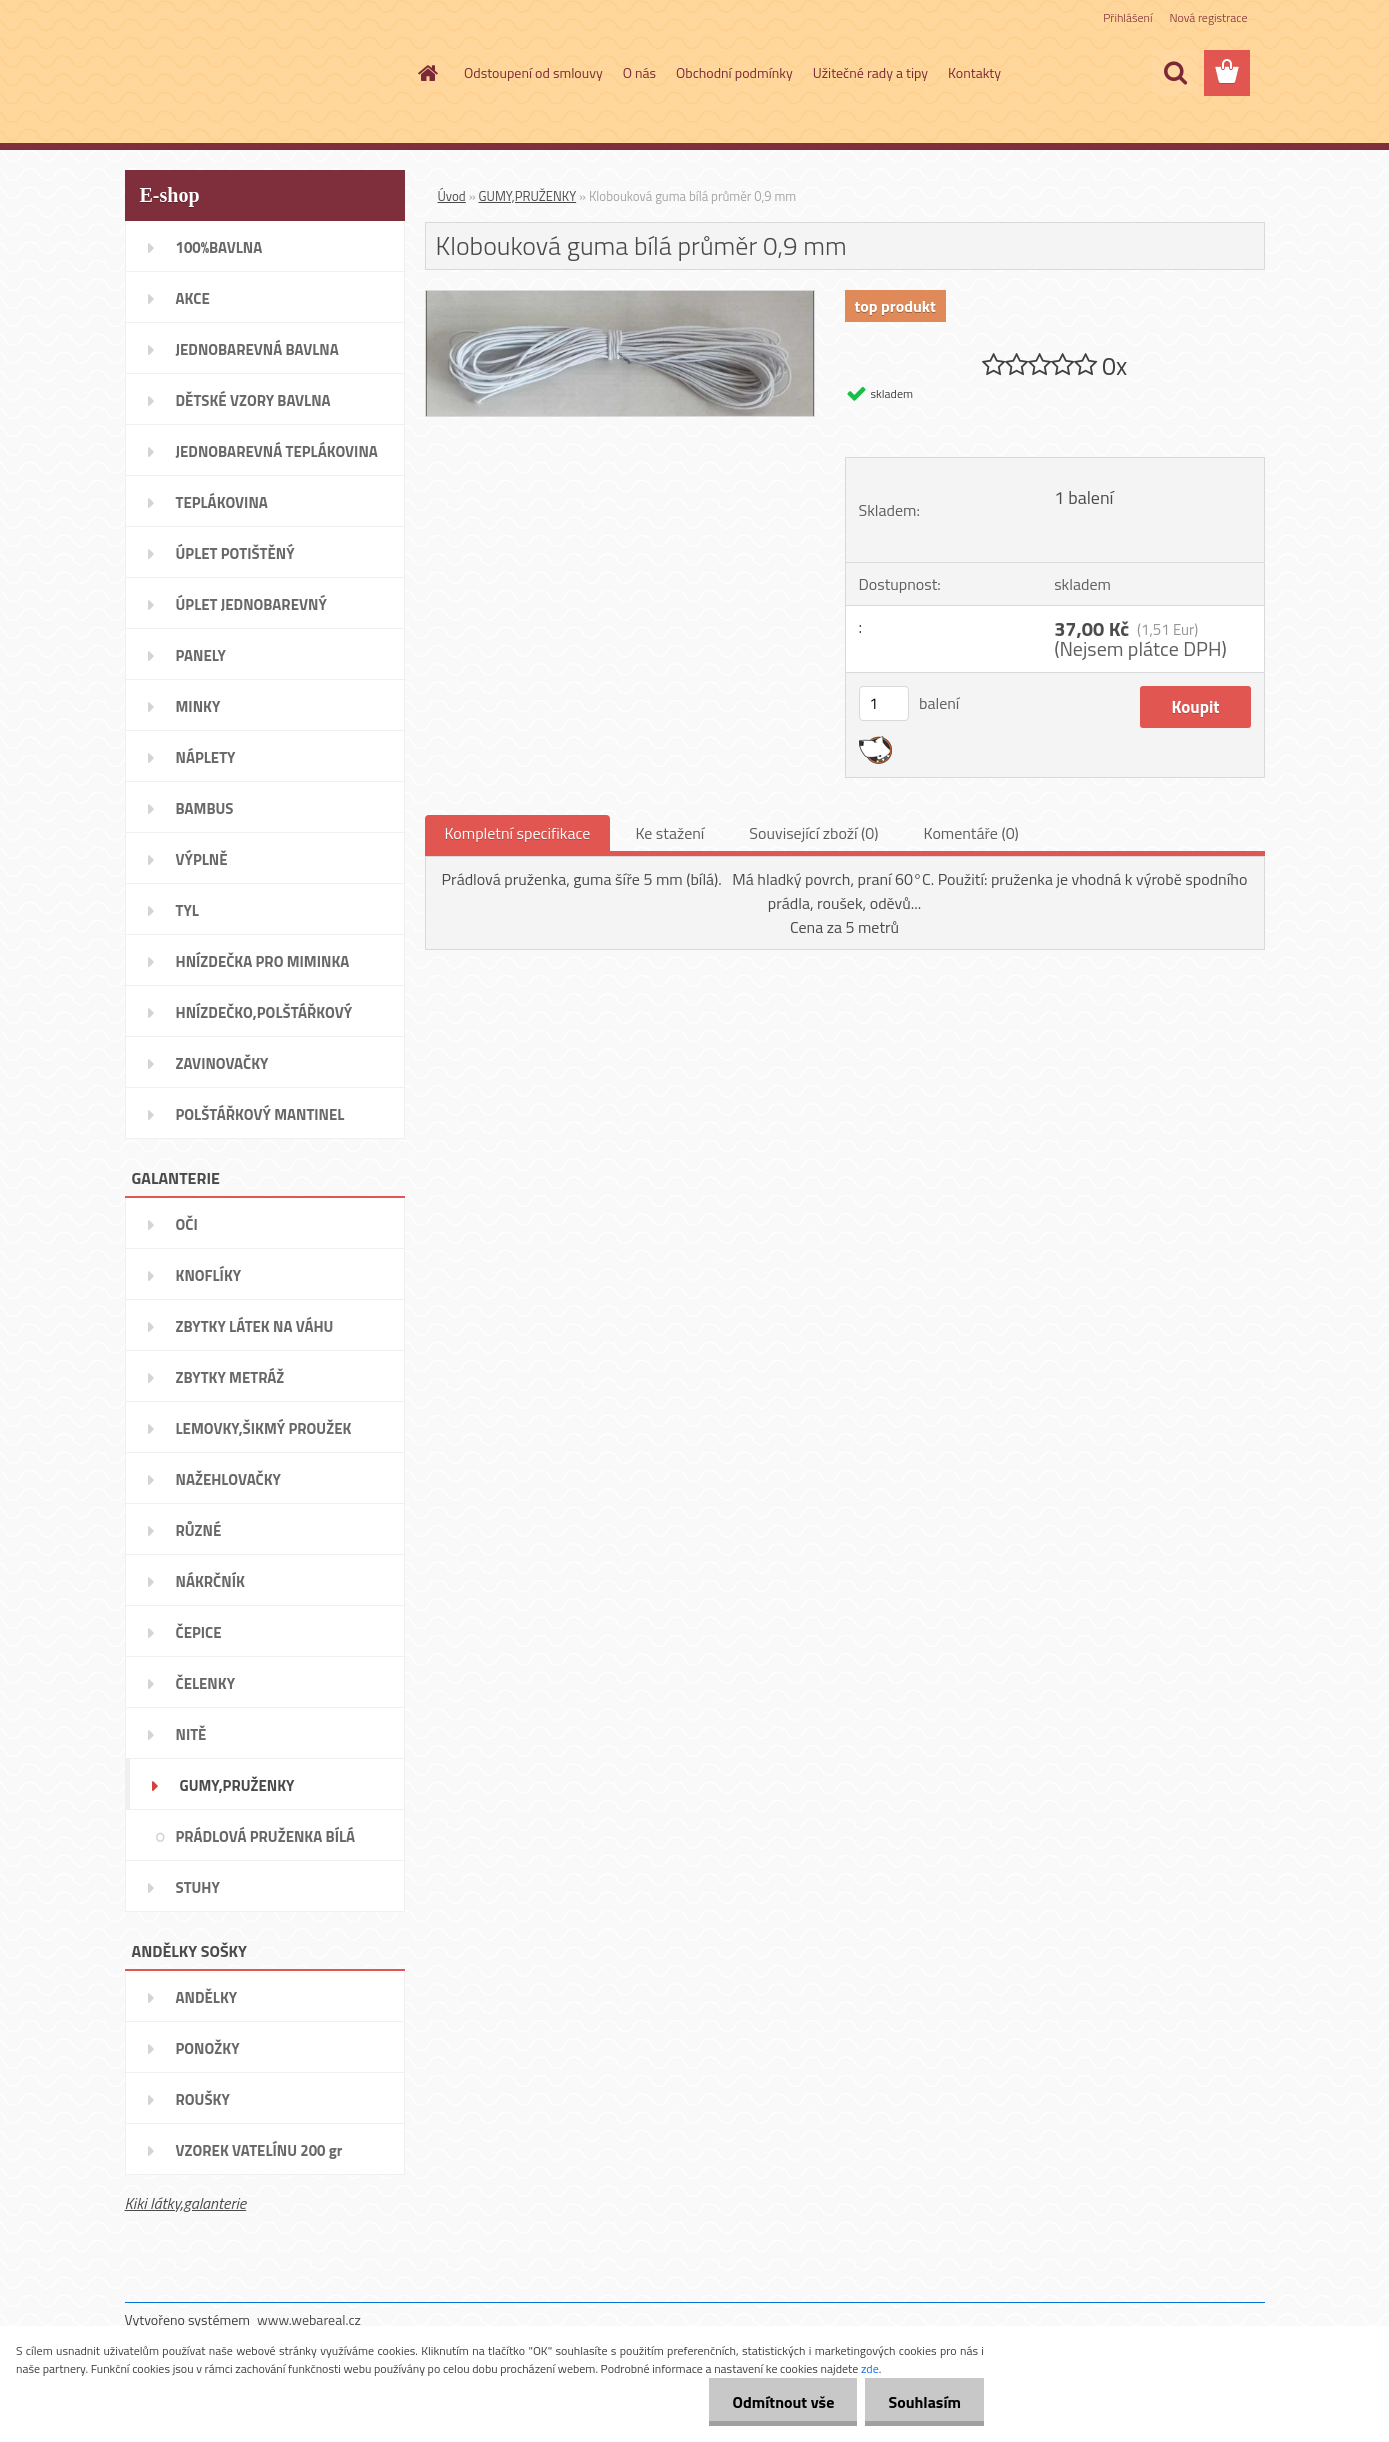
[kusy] (884, 703)
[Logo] (262, 74)
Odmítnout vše (778, 2402)
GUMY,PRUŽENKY (528, 196)
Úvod (452, 196)
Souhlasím (922, 2402)
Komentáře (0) (971, 833)
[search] (1175, 73)
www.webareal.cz (309, 2319)
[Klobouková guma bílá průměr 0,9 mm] (620, 299)
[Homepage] (426, 73)
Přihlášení (1127, 17)
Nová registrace (1208, 17)
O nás (639, 72)
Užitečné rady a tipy (870, 72)
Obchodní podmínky (734, 72)
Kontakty (974, 72)
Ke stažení (669, 833)
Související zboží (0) (813, 833)
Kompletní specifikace (518, 833)
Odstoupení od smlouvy (533, 72)
